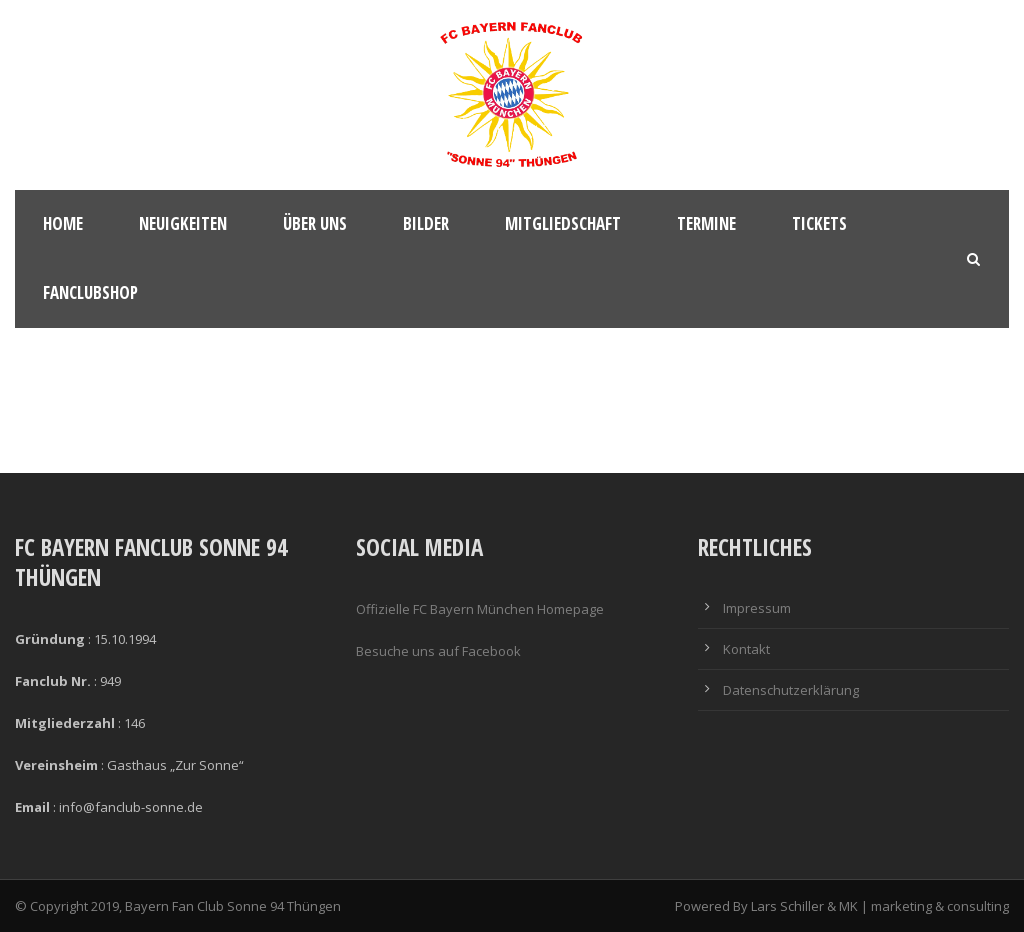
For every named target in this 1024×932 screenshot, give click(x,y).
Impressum (757, 608)
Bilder (426, 223)
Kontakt (746, 649)
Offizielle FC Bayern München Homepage (480, 609)
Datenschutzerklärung (791, 690)
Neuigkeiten (183, 223)
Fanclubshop (90, 292)
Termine (706, 223)
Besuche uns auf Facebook (438, 651)
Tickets (819, 223)
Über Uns (315, 223)
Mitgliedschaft (563, 223)
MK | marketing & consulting (924, 906)
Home (63, 223)
